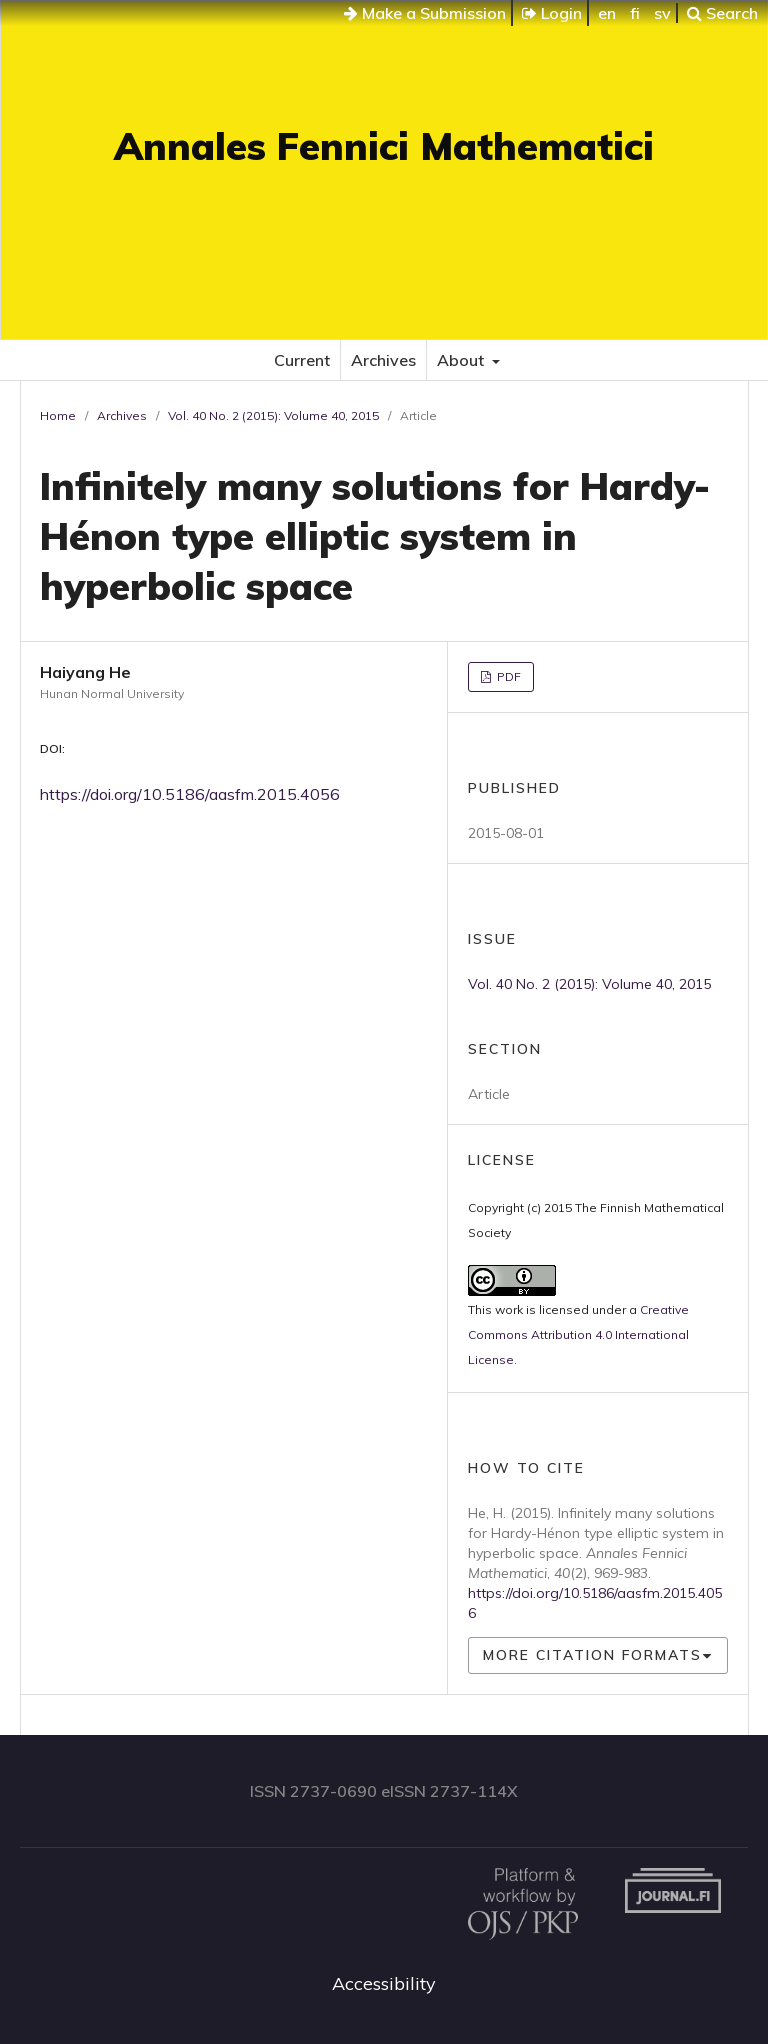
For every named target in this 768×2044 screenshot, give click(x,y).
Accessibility (384, 1983)
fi (635, 13)
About (462, 360)
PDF (507, 676)
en (607, 13)
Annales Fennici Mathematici (384, 146)
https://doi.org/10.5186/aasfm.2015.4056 (190, 794)
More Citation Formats (592, 1655)
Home (58, 415)
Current (302, 360)
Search (722, 13)
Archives (383, 360)
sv (662, 13)
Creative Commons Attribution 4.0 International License (578, 1334)
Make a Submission (425, 13)
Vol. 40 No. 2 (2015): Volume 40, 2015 (273, 415)
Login (552, 13)
